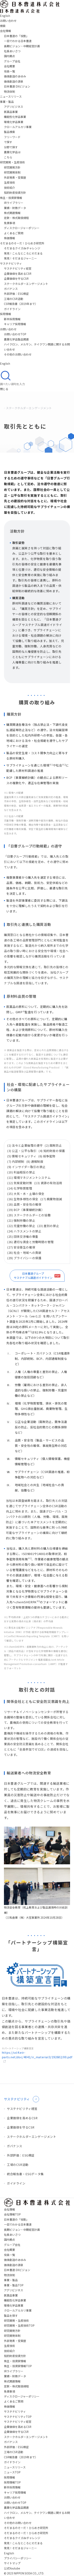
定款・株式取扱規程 (16, 218)
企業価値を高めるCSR (17, 274)
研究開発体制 (12, 172)
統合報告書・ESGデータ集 (25, 2174)
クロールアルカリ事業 (18, 127)
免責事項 (9, 223)
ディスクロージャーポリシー (21, 228)
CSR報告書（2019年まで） (21, 304)
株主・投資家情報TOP (18, 2366)
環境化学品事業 (13, 122)
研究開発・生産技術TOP (19, 2325)
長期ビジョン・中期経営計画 (22, 46)
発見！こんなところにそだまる (23, 253)
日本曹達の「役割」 (16, 36)
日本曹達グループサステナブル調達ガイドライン (33, 1276)
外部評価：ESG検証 (16, 294)
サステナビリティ (11, 263)
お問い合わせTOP (15, 334)
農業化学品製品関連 (16, 339)
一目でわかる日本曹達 (18, 41)
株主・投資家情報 (11, 198)
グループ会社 (12, 61)
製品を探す (11, 2316)
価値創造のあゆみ (15, 76)
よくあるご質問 (13, 233)
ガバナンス (11, 289)
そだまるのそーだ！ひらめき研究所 (26, 2533)
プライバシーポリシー (18, 2558)
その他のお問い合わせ (18, 354)
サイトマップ (12, 2563)
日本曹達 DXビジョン (17, 86)
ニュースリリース (11, 96)
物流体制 (9, 92)
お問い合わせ (8, 329)
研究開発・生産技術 (12, 162)
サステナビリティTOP (18, 2417)
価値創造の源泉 (13, 81)
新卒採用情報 (12, 319)
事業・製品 (7, 102)
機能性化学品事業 (15, 117)
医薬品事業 (11, 112)
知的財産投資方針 (15, 193)
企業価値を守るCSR (16, 279)
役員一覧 (9, 71)
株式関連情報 (12, 213)
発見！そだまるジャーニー (20, 258)
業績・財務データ (15, 208)
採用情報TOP (12, 2482)
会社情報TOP (12, 2214)
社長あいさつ (12, 51)
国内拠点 (9, 56)
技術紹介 (9, 188)
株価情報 (9, 238)
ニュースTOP (12, 2472)
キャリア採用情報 (17, 324)
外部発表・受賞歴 (15, 177)
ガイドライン (12, 309)
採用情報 (5, 314)
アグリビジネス (13, 107)
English (9, 2553)
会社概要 (9, 66)
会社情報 (5, 31)
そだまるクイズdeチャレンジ (22, 248)
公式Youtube (12, 2568)
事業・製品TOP (13, 2285)
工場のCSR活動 (13, 299)
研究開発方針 (12, 167)
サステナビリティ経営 (17, 268)
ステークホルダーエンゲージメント (26, 284)
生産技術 (9, 182)
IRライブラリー (13, 203)
